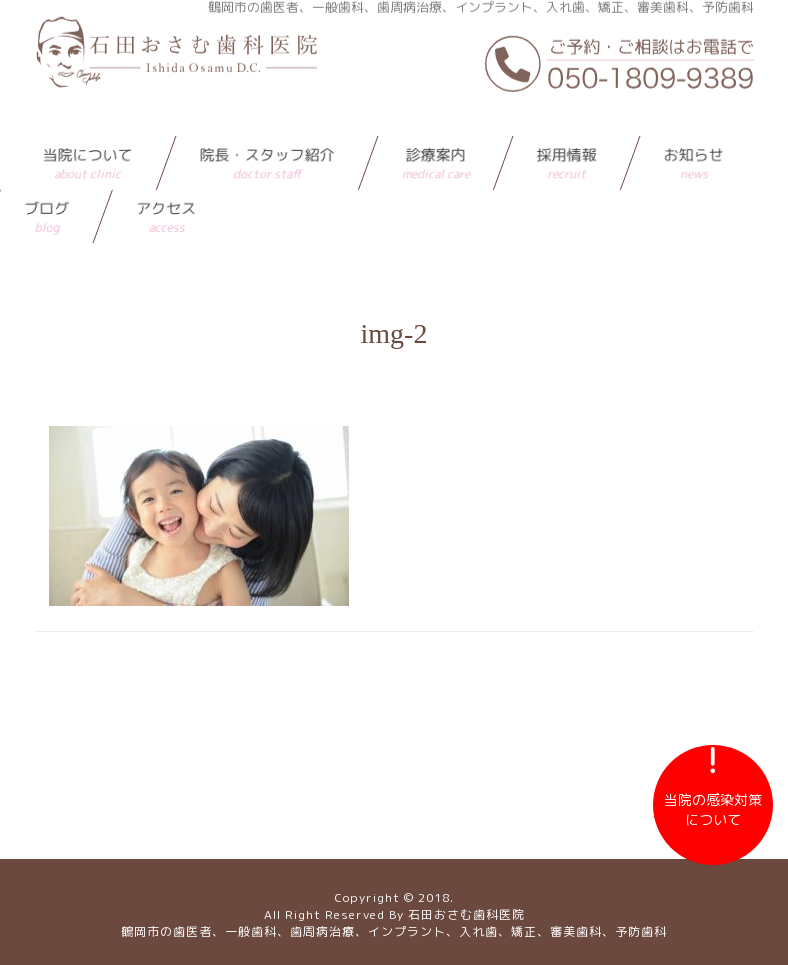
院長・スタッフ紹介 (267, 126)
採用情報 (567, 126)
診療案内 (436, 126)
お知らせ (694, 126)
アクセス (166, 180)
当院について (88, 126)
